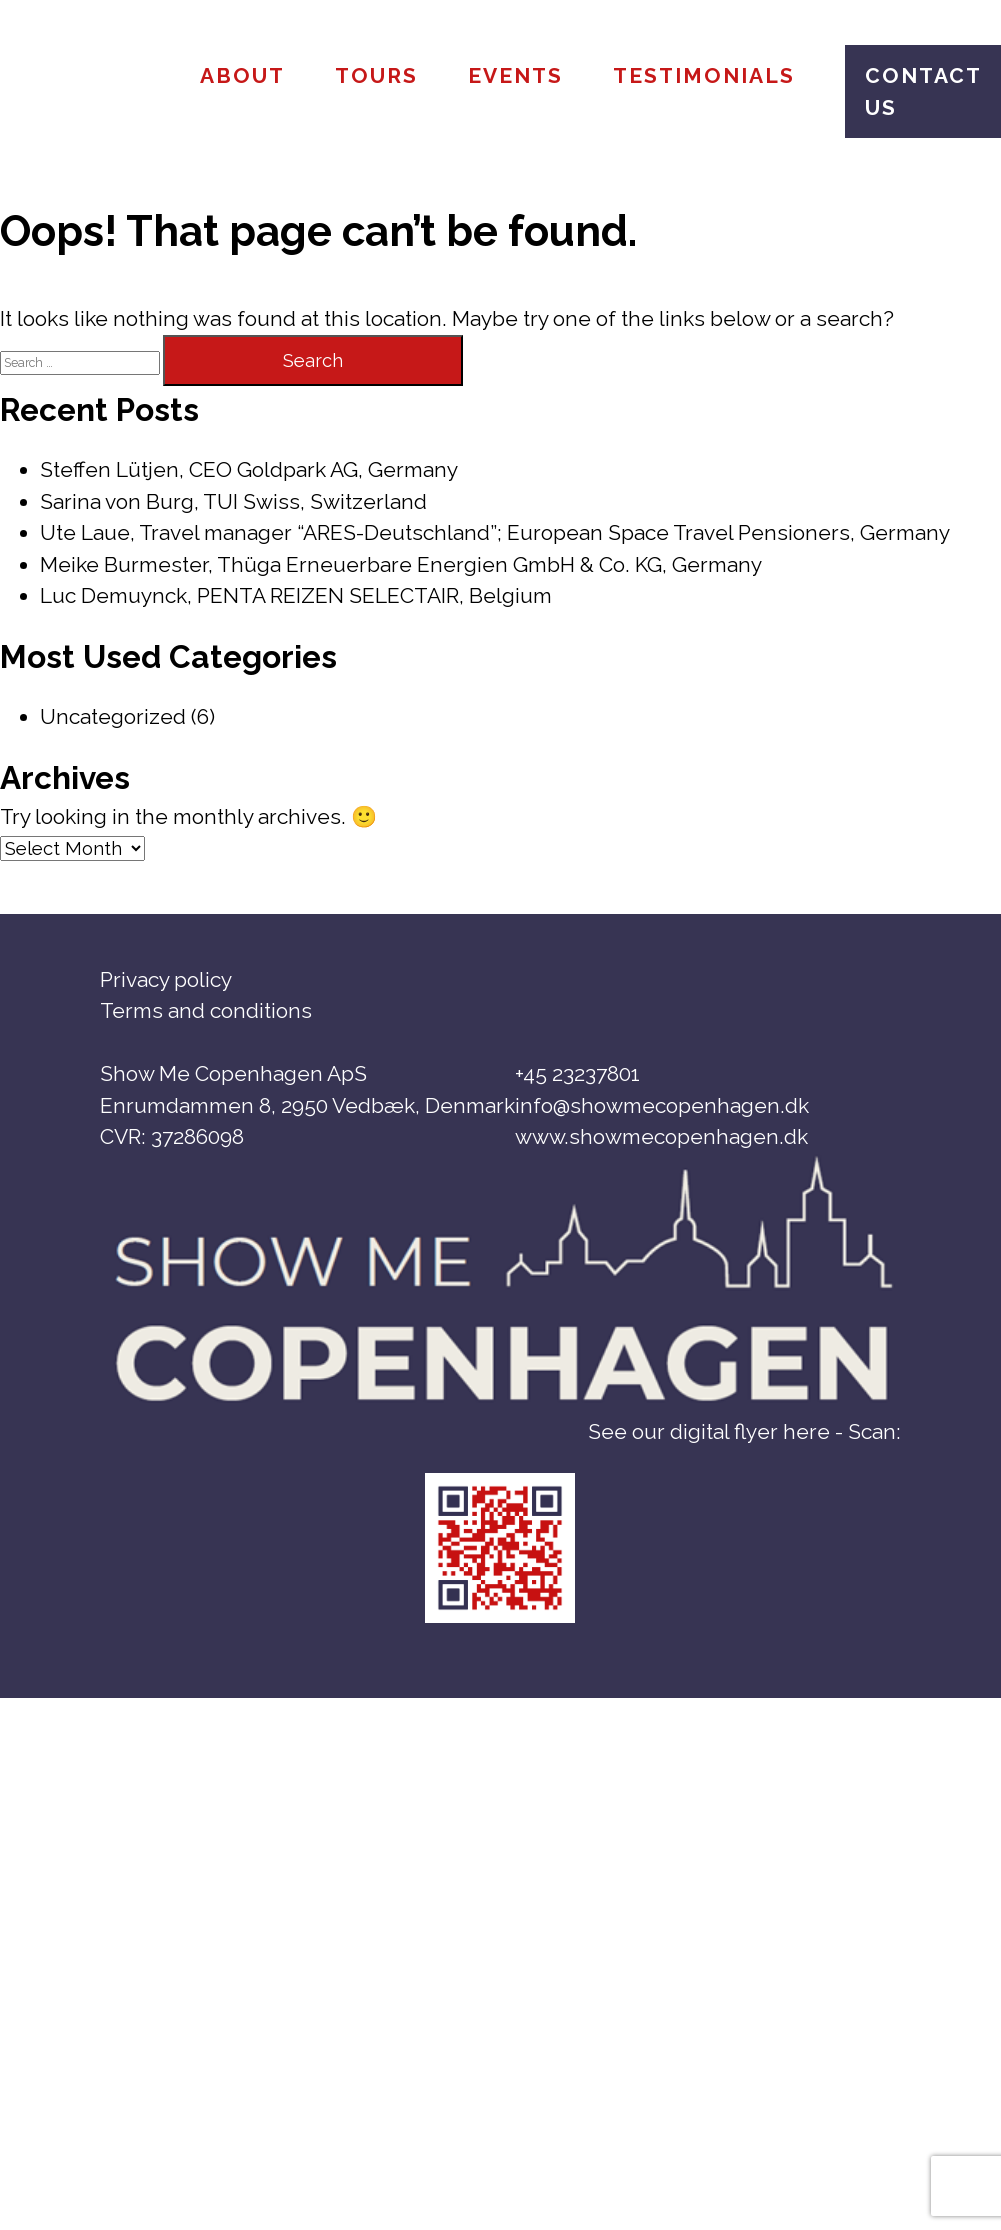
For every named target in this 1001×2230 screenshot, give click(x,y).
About (242, 75)
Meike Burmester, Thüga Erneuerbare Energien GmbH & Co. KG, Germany (401, 564)
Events (515, 75)
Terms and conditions (206, 1010)
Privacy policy (166, 979)
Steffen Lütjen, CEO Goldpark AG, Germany (249, 469)
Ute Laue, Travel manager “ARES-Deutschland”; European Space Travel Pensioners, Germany (495, 532)
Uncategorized (113, 716)
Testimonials (704, 75)
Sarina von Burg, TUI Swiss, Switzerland (233, 501)
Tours (376, 75)
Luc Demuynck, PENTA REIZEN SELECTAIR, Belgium (296, 595)
